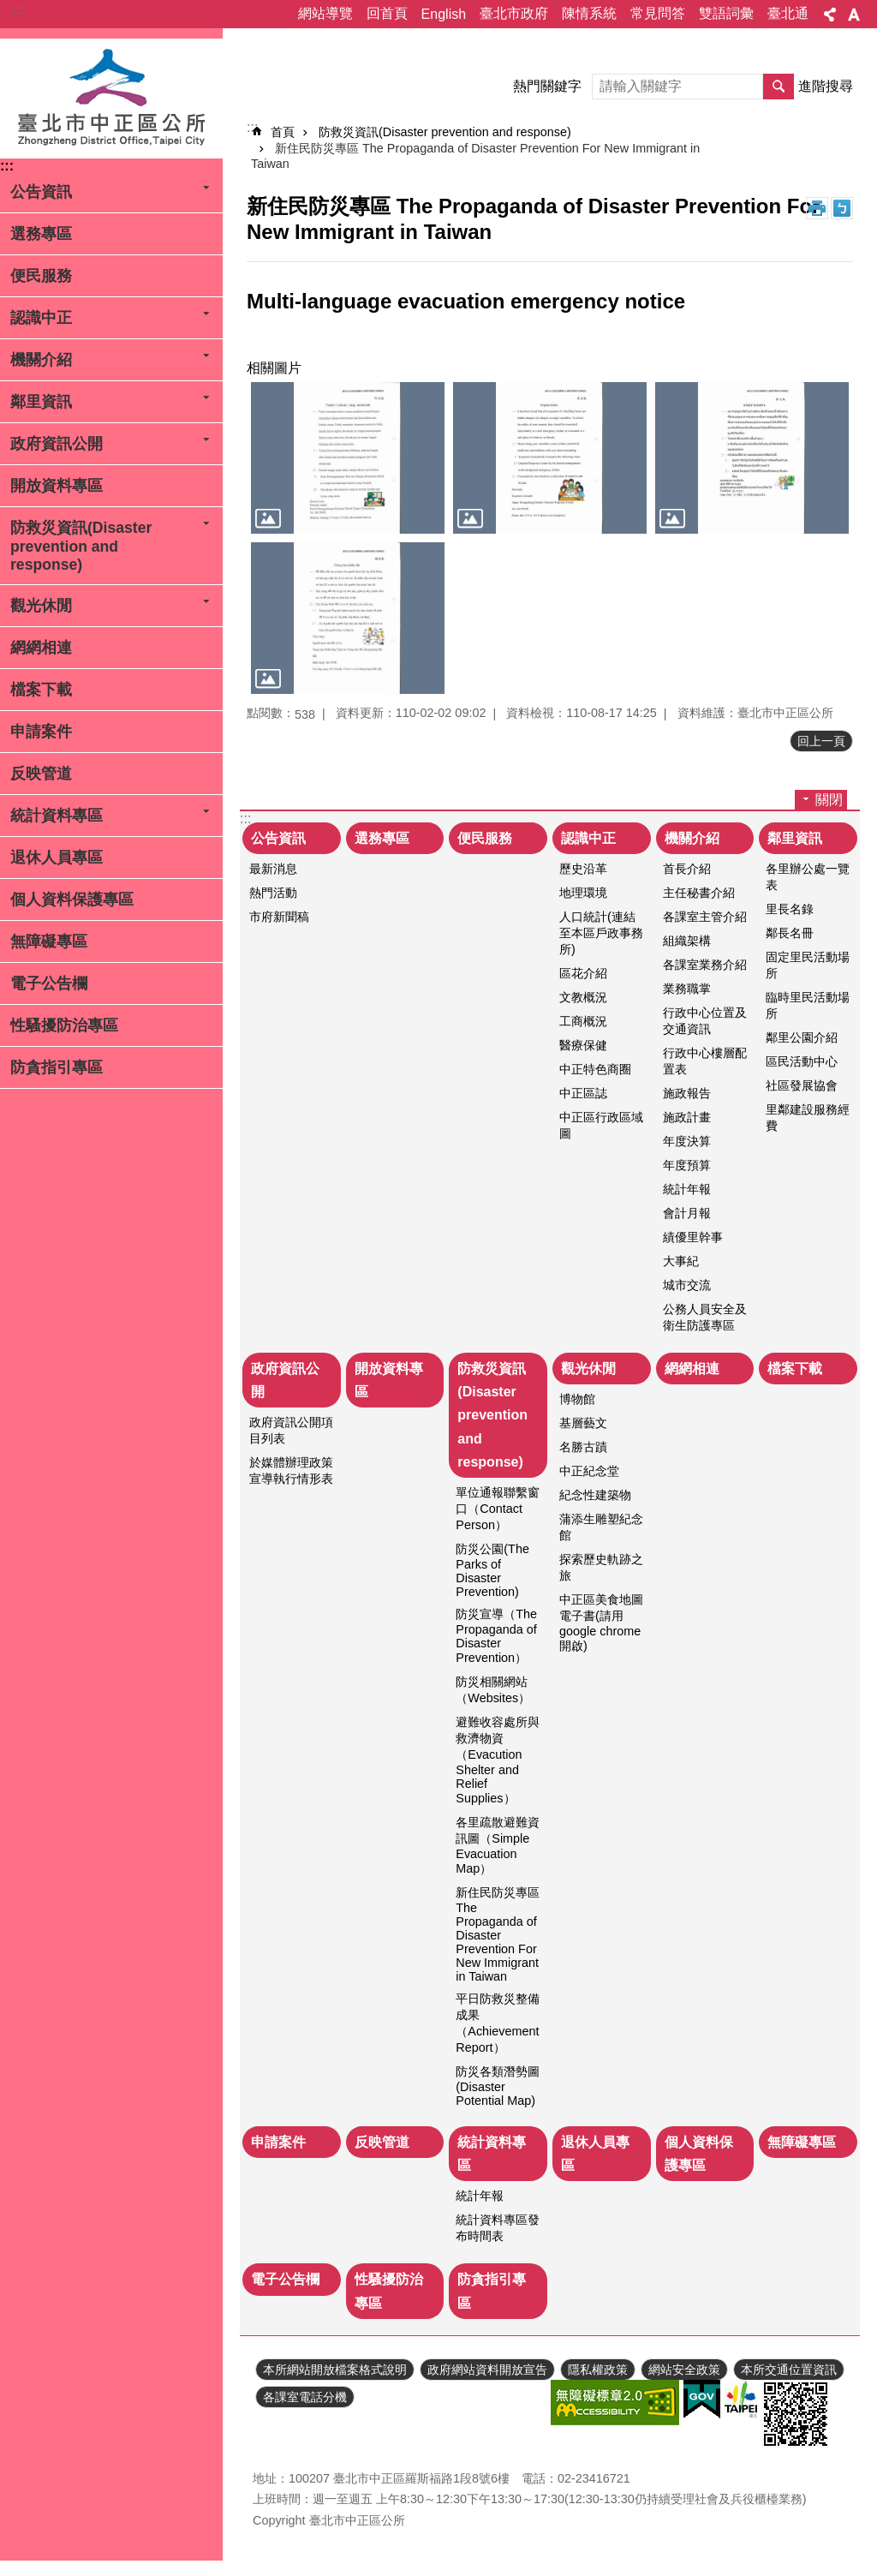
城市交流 (687, 1285)
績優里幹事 (693, 1237)
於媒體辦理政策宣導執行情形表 (291, 1470)
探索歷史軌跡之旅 (601, 1567)
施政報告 (687, 1093)
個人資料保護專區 (72, 899)
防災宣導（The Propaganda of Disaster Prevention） (496, 1636)
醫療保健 (583, 1045)
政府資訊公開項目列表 (291, 1430)
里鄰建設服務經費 (808, 1118)
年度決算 (687, 1141)
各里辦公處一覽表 (808, 877)
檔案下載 (41, 689)
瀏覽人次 (277, 2452)
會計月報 (687, 1213)
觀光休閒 (41, 605)
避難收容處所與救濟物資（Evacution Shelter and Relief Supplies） (498, 1760)
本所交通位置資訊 (789, 2369)
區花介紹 (583, 973)
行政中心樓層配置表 (705, 1061)
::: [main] (252, 127)
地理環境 (583, 893)
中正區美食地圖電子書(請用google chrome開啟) (601, 1623)
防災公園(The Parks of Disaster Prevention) (492, 1570)
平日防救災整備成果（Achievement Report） (498, 2023)
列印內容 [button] (817, 208)
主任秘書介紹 (699, 893)
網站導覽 (325, 13)
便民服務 (41, 275)
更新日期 (277, 2432)
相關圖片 (274, 368)
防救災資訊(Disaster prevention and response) (81, 546)
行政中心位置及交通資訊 (705, 1021)
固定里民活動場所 (808, 965)
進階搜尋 (825, 86)
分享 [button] (830, 14)
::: (18, 10)
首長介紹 (687, 869)
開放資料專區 (56, 485)
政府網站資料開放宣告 (487, 2369)
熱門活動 (273, 893)
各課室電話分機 (305, 2397)
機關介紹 (41, 359)
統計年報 (687, 1189)
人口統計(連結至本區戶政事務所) (601, 933)
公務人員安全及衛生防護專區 (705, 1317)
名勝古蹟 (583, 1447)
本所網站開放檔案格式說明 (335, 2369)
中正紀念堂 (589, 1471)
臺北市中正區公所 (111, 98)
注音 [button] (842, 208)
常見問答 (657, 13)
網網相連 (41, 647)
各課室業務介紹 (705, 964)
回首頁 (387, 13)
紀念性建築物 (595, 1495)
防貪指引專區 (56, 1067)
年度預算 (687, 1165)
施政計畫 (687, 1117)
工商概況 (583, 1021)
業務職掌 (687, 988)
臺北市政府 (514, 13)
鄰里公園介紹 (802, 1037)
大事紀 (681, 1261)
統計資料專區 (56, 815)
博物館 (577, 1399)
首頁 (283, 132)
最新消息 (273, 869)
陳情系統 (589, 13)
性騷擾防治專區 (64, 1025)
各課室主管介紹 (705, 916)
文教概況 (583, 997)
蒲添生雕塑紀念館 (601, 1527)
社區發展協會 (802, 1085)
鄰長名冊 (790, 933)
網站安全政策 (684, 2369)
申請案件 (41, 731)
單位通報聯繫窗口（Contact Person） (498, 1508)
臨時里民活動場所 (808, 1005)
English (443, 14)
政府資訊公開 (56, 443)
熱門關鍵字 (547, 86)
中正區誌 (583, 1093)
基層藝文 (583, 1423)
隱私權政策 (598, 2369)
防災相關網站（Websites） (493, 1690)
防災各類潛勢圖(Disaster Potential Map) (498, 2086)
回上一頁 (821, 741)
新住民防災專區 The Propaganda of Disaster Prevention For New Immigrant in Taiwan (498, 1934)
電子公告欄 (48, 983)
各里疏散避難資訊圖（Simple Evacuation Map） (498, 1845)
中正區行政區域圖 (601, 1125)
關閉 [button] (829, 799)
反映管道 (41, 773)
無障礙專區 (48, 941)
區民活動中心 (802, 1061)
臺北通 (787, 13)
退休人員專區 (56, 857)
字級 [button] (854, 14)
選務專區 (41, 233)
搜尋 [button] (778, 86)
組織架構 (687, 940)
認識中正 (41, 317)
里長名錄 (790, 909)
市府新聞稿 (279, 916)
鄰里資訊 (41, 401)
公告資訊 (41, 191)
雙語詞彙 (726, 13)
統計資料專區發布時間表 (498, 2228)
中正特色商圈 (595, 1069)
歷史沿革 (583, 869)
